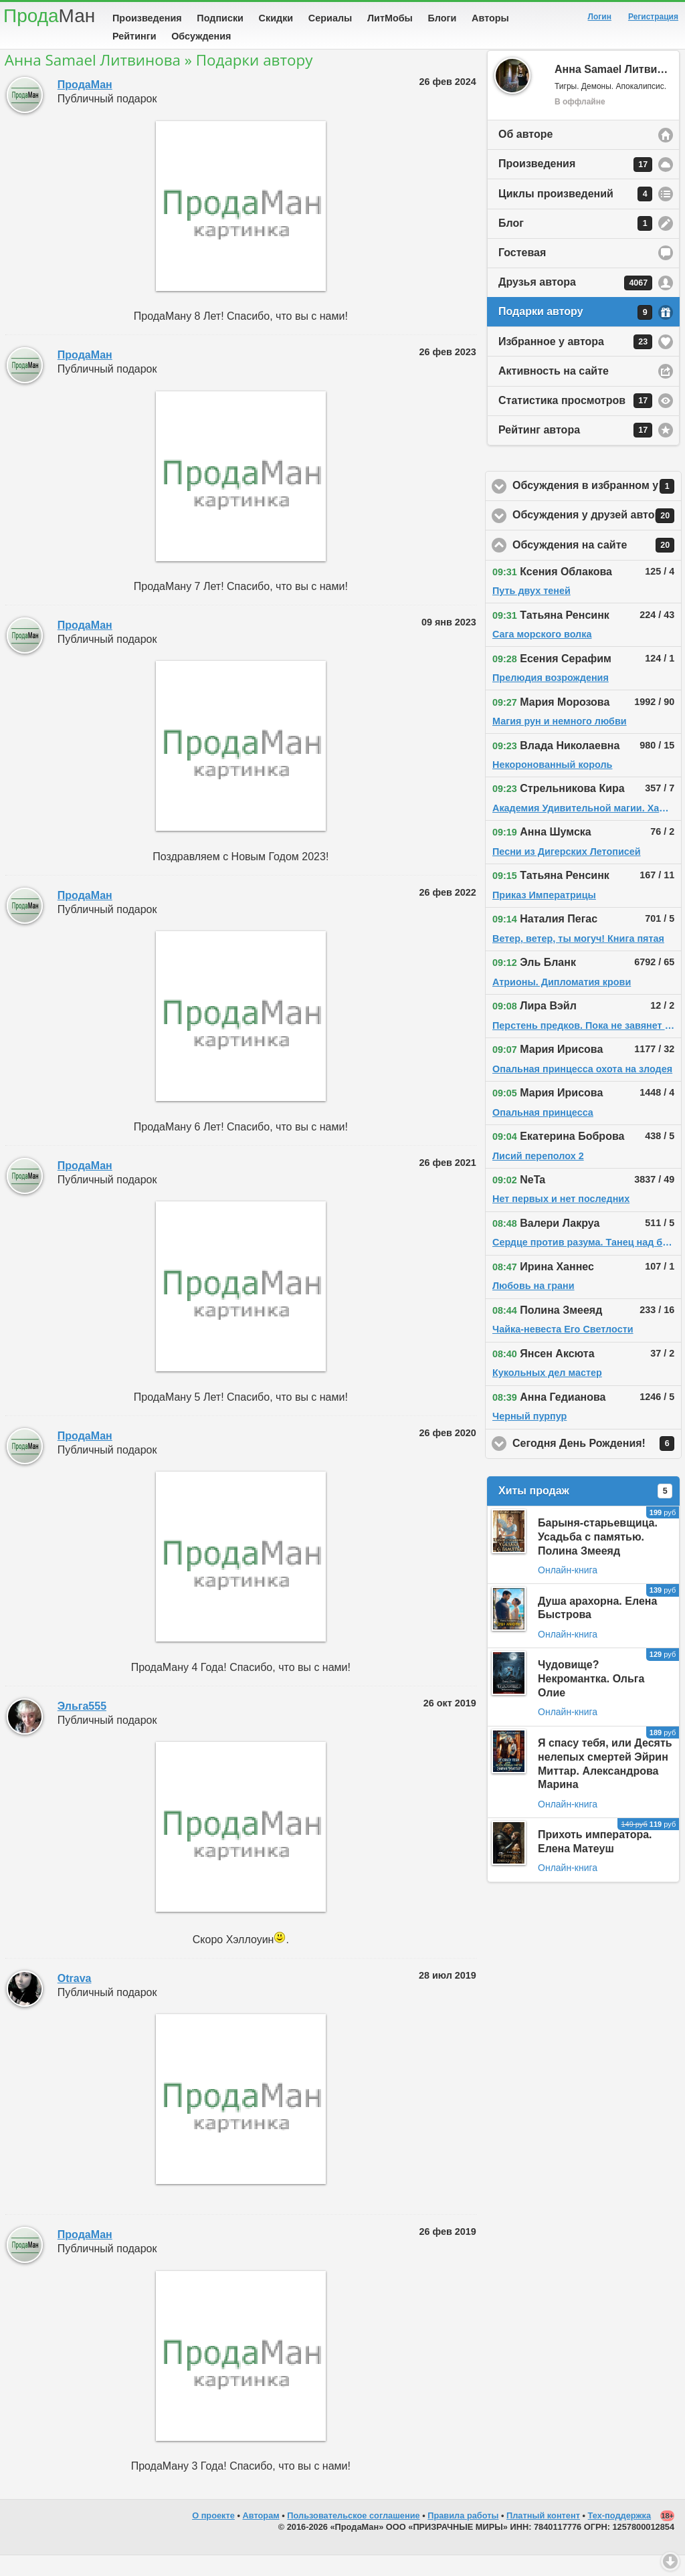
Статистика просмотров (575, 421)
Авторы (490, 18)
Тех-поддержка (620, 2536)
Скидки (276, 18)
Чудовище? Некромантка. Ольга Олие (591, 1699)
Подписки (220, 18)
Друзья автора (575, 303)
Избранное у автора (575, 362)
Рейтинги (134, 36)
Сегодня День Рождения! (597, 1464)
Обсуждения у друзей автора (597, 536)
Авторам (261, 2536)
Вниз (670, 2561)
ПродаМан (85, 105)
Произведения (147, 18)
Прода (49, 15)
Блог (575, 244)
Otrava (75, 1999)
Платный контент (543, 2536)
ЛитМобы (390, 18)
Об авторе (525, 155)
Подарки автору (575, 333)
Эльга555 (82, 1726)
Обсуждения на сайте (597, 566)
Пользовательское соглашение (353, 2536)
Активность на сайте (553, 391)
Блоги (442, 18)
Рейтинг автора (575, 450)
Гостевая (522, 273)
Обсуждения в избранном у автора (597, 507)
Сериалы (330, 18)
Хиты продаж (585, 1511)
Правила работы (462, 2536)
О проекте (213, 2536)
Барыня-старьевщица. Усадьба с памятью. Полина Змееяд (598, 1557)
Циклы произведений (575, 214)
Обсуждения (201, 36)
